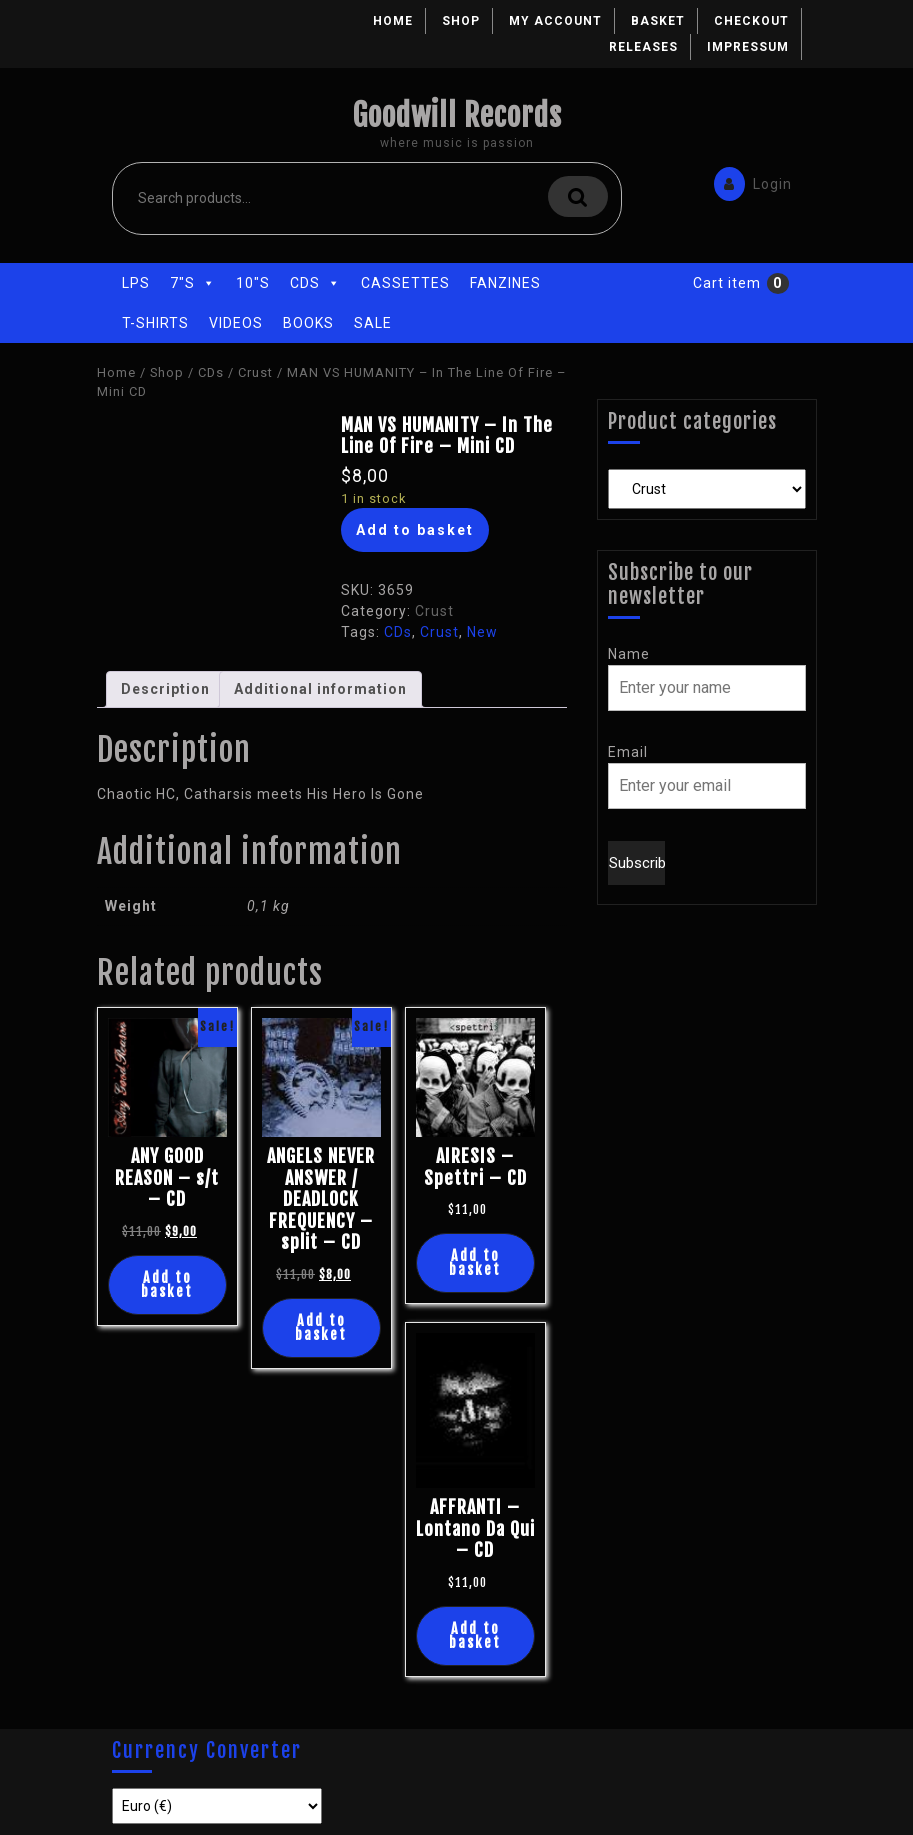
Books (308, 323)
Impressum (748, 47)
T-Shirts (155, 323)
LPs (136, 283)
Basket (658, 21)
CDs (315, 283)
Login (748, 182)
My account (555, 21)
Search (578, 196)
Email (628, 752)
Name (629, 654)
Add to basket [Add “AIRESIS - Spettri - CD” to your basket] (475, 1262)
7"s (193, 283)
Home (393, 21)
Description (165, 689)
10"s (253, 283)
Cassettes (405, 283)
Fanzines (505, 283)
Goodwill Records (457, 115)
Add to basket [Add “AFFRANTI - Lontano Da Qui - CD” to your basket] (475, 1635)
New (482, 632)
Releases (643, 47)
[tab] (165, 689)
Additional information (320, 689)
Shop (461, 21)
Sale (373, 323)
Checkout (751, 21)
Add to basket (415, 530)
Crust (255, 372)
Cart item (727, 283)
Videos (236, 323)
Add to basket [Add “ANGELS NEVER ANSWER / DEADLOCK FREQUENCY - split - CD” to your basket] (321, 1327)
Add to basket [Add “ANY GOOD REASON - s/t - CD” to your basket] (167, 1284)
